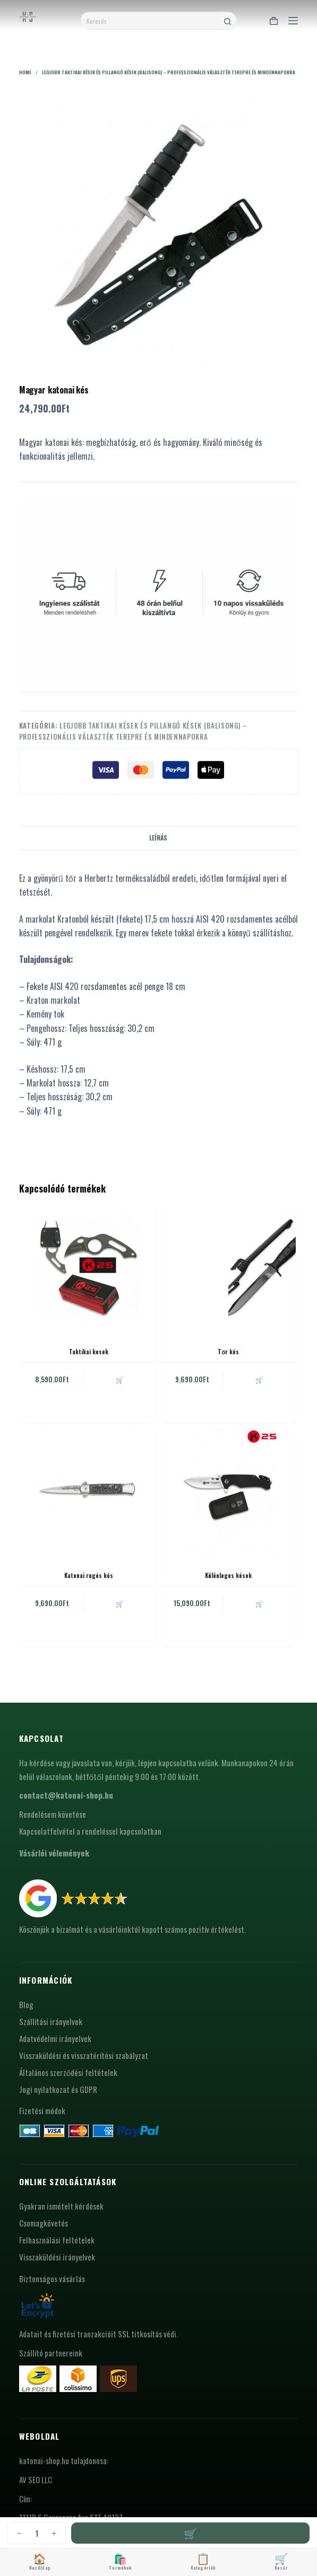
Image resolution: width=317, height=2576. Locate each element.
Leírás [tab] (158, 837)
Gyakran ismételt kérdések (61, 2206)
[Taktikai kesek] (88, 1271)
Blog (26, 2004)
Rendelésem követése (52, 1814)
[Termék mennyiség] (36, 2533)
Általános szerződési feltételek (68, 2072)
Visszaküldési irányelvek (57, 2257)
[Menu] (293, 20)
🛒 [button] (120, 1379)
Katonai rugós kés (88, 1575)
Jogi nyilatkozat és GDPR (58, 2089)
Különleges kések (228, 1575)
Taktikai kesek (88, 1351)
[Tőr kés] (228, 1271)
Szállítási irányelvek (50, 2021)
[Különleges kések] (228, 1495)
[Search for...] (149, 20)
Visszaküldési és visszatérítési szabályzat (83, 2055)
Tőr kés (228, 1351)
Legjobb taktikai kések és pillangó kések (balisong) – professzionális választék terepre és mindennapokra (133, 731)
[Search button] (227, 21)
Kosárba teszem (190, 2533)
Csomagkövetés (43, 2223)
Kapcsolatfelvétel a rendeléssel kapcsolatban (90, 1831)
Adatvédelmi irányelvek (55, 2038)
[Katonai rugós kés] (88, 1495)
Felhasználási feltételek (57, 2240)
